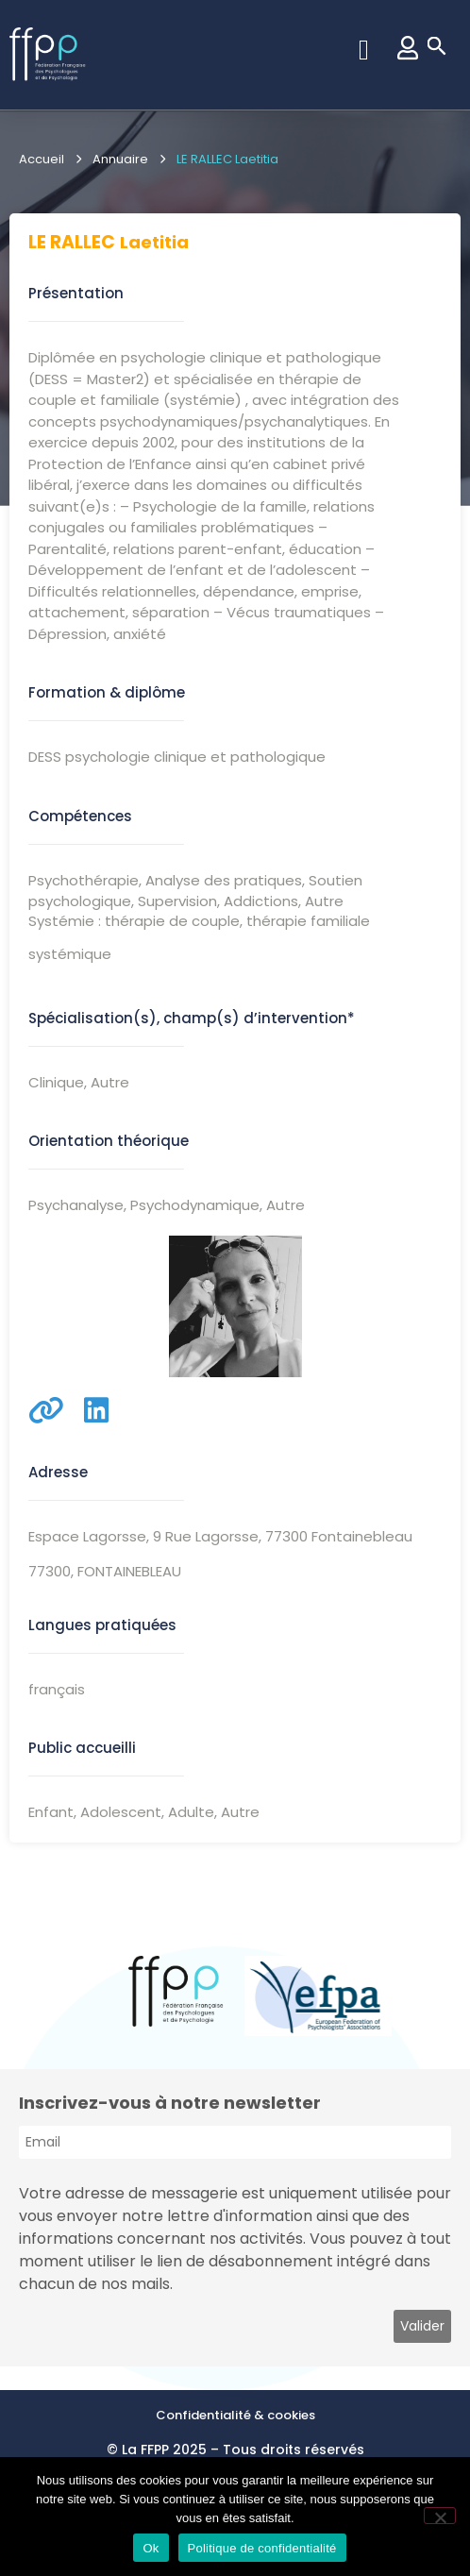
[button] (363, 49)
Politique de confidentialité (262, 2548)
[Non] (440, 2515)
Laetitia (154, 242)
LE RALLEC (71, 242)
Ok (151, 2548)
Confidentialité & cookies (235, 2415)
